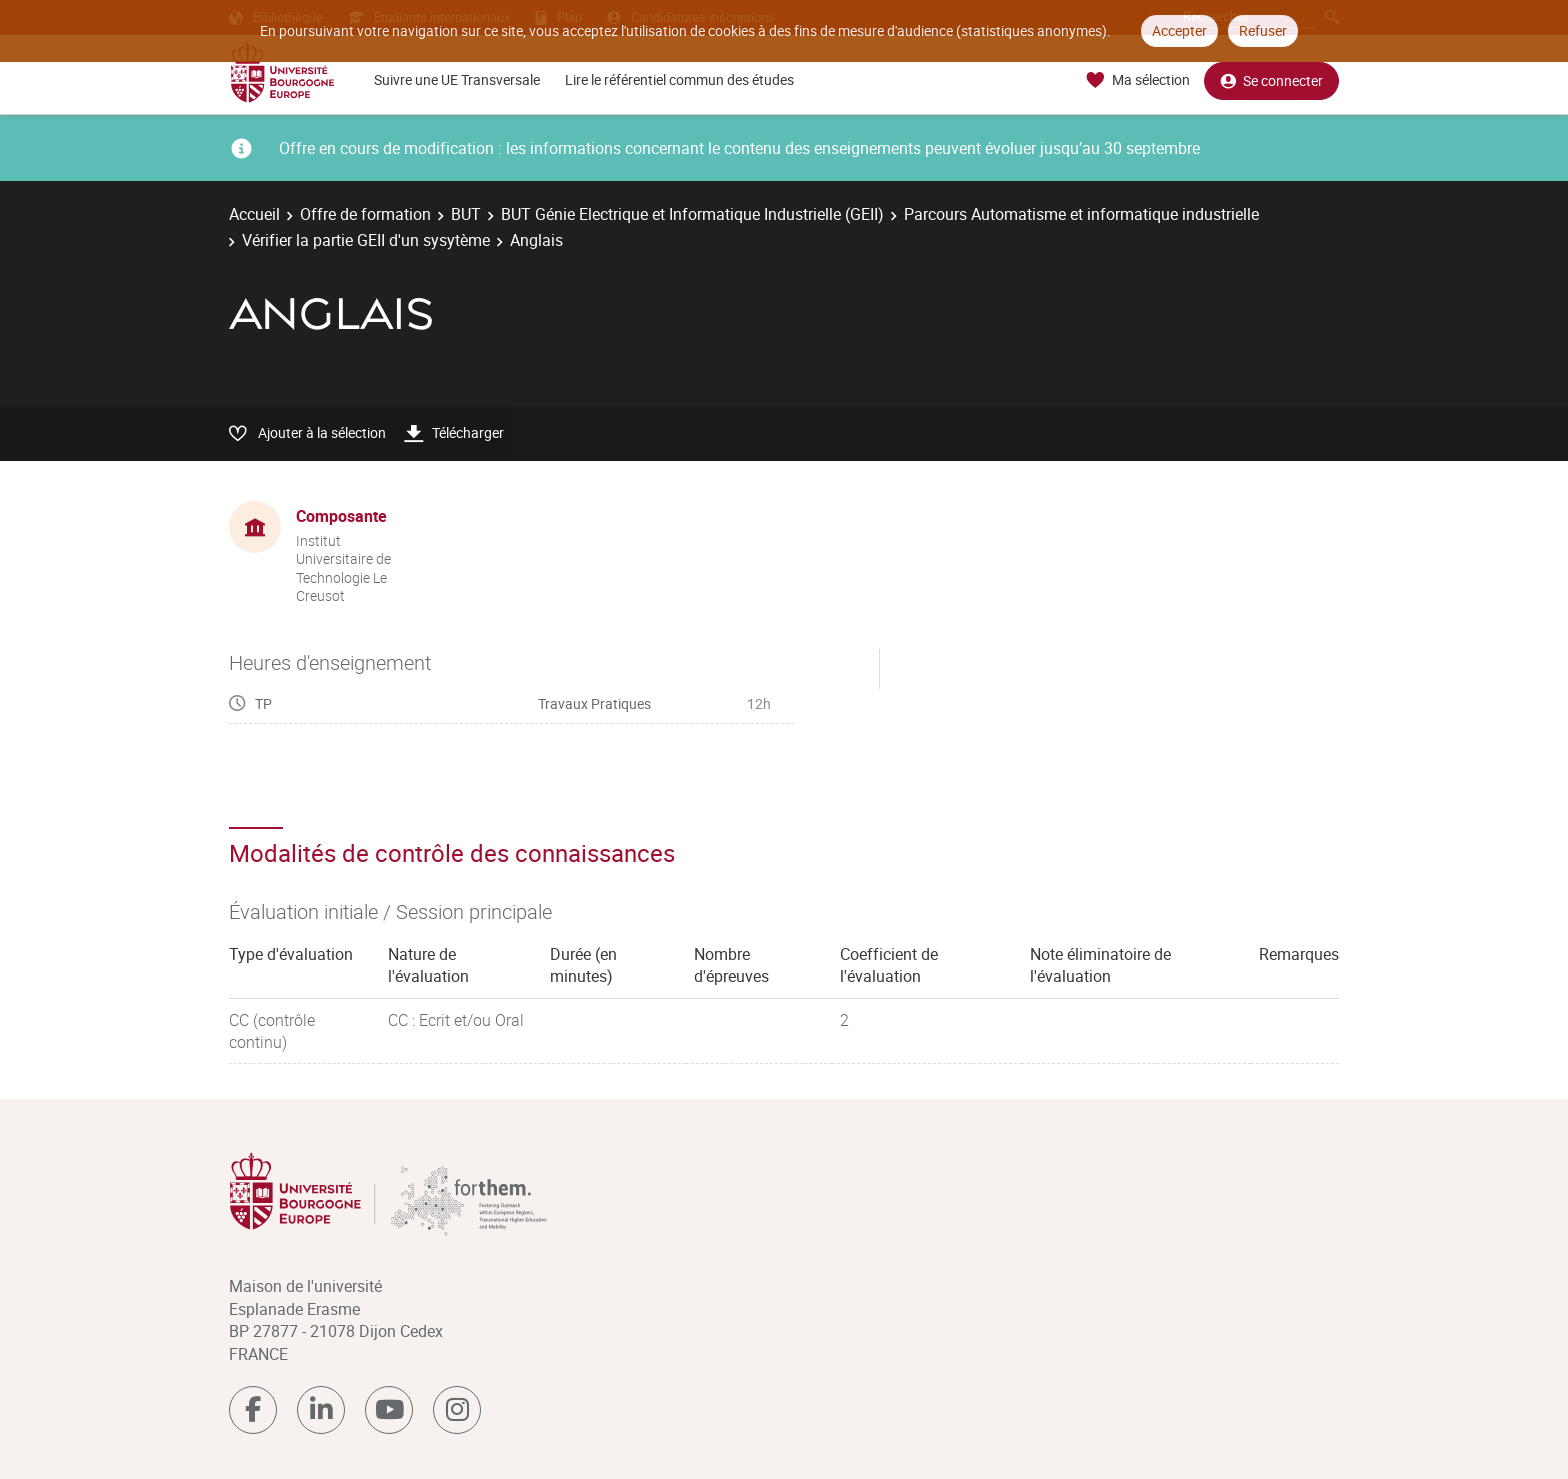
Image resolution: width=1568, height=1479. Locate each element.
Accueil (254, 214)
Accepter (1179, 30)
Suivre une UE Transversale (457, 79)
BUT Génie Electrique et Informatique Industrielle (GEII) (692, 214)
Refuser (1263, 30)
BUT (466, 214)
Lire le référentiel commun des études (679, 79)
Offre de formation (365, 214)
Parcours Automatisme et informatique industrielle (1081, 214)
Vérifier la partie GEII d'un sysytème (366, 240)
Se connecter (1271, 80)
